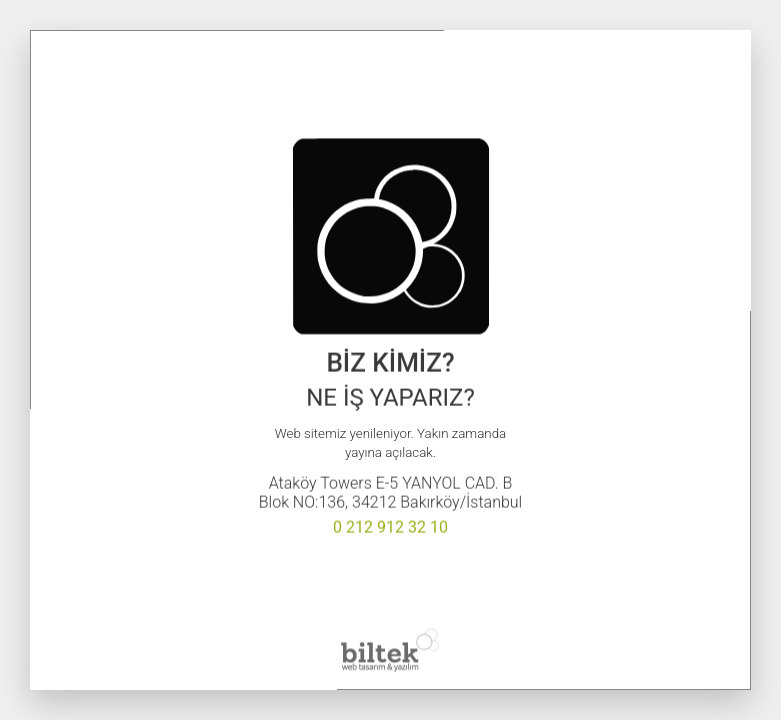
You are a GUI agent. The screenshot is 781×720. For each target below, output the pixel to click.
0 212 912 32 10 (390, 527)
